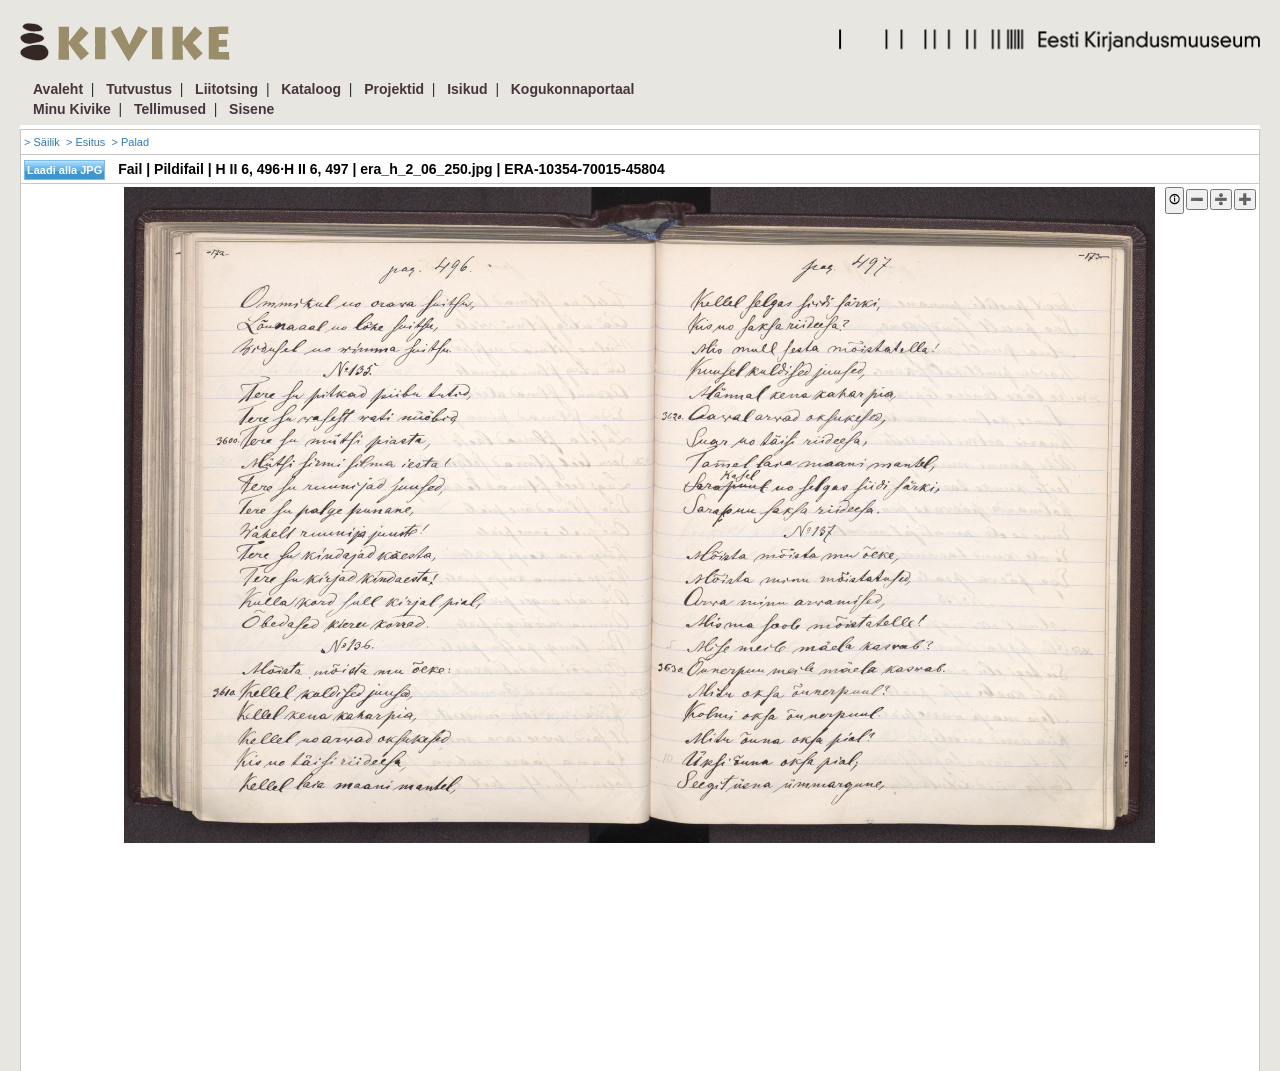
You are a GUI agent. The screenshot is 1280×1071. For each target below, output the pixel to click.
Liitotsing (226, 89)
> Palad (130, 142)
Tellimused (170, 109)
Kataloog (311, 89)
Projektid (394, 89)
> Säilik (42, 142)
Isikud (467, 89)
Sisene (251, 109)
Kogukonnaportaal (573, 89)
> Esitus (85, 142)
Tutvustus (139, 89)
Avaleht (58, 89)
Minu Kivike (72, 109)
